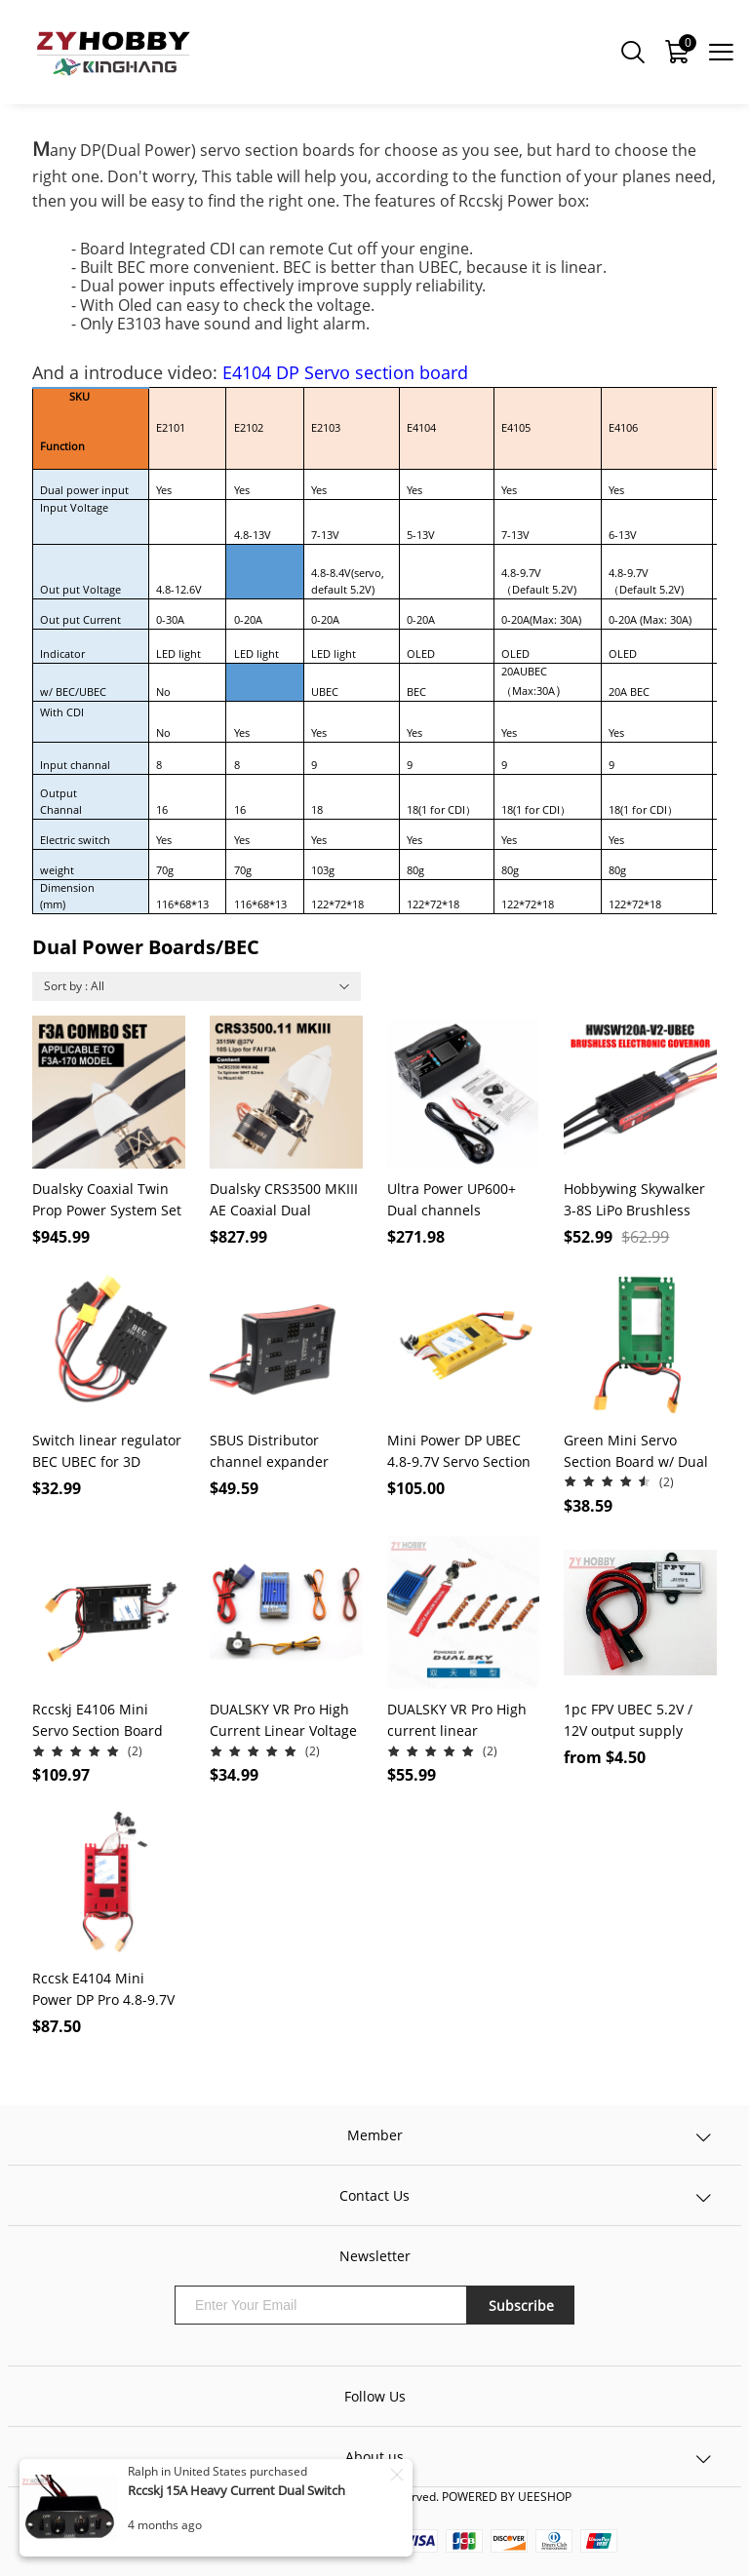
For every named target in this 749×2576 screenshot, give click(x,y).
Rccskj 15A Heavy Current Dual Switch (236, 2490)
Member (375, 2135)
